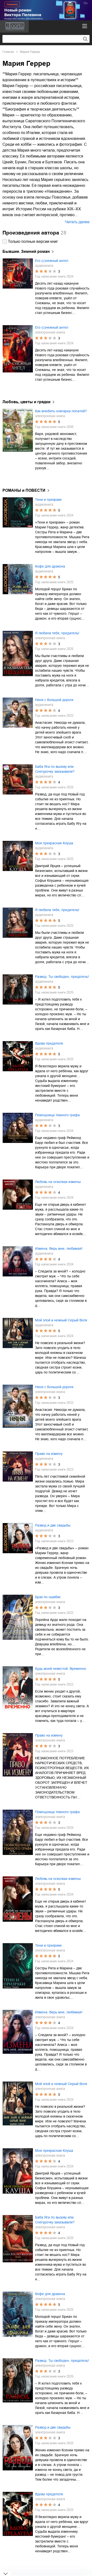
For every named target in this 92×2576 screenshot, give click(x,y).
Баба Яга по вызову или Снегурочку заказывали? (55, 769)
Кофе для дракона (50, 566)
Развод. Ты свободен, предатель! (62, 977)
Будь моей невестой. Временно (60, 1669)
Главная (8, 52)
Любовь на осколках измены (58, 1182)
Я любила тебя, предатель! (57, 633)
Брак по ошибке (48, 1597)
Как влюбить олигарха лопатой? (61, 411)
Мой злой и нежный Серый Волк (61, 1320)
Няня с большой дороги (54, 700)
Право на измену (49, 1454)
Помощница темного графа (57, 1115)
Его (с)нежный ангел (51, 261)
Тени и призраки (48, 500)
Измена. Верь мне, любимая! (58, 1248)
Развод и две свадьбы (52, 1525)
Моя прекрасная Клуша (54, 843)
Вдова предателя (49, 1043)
